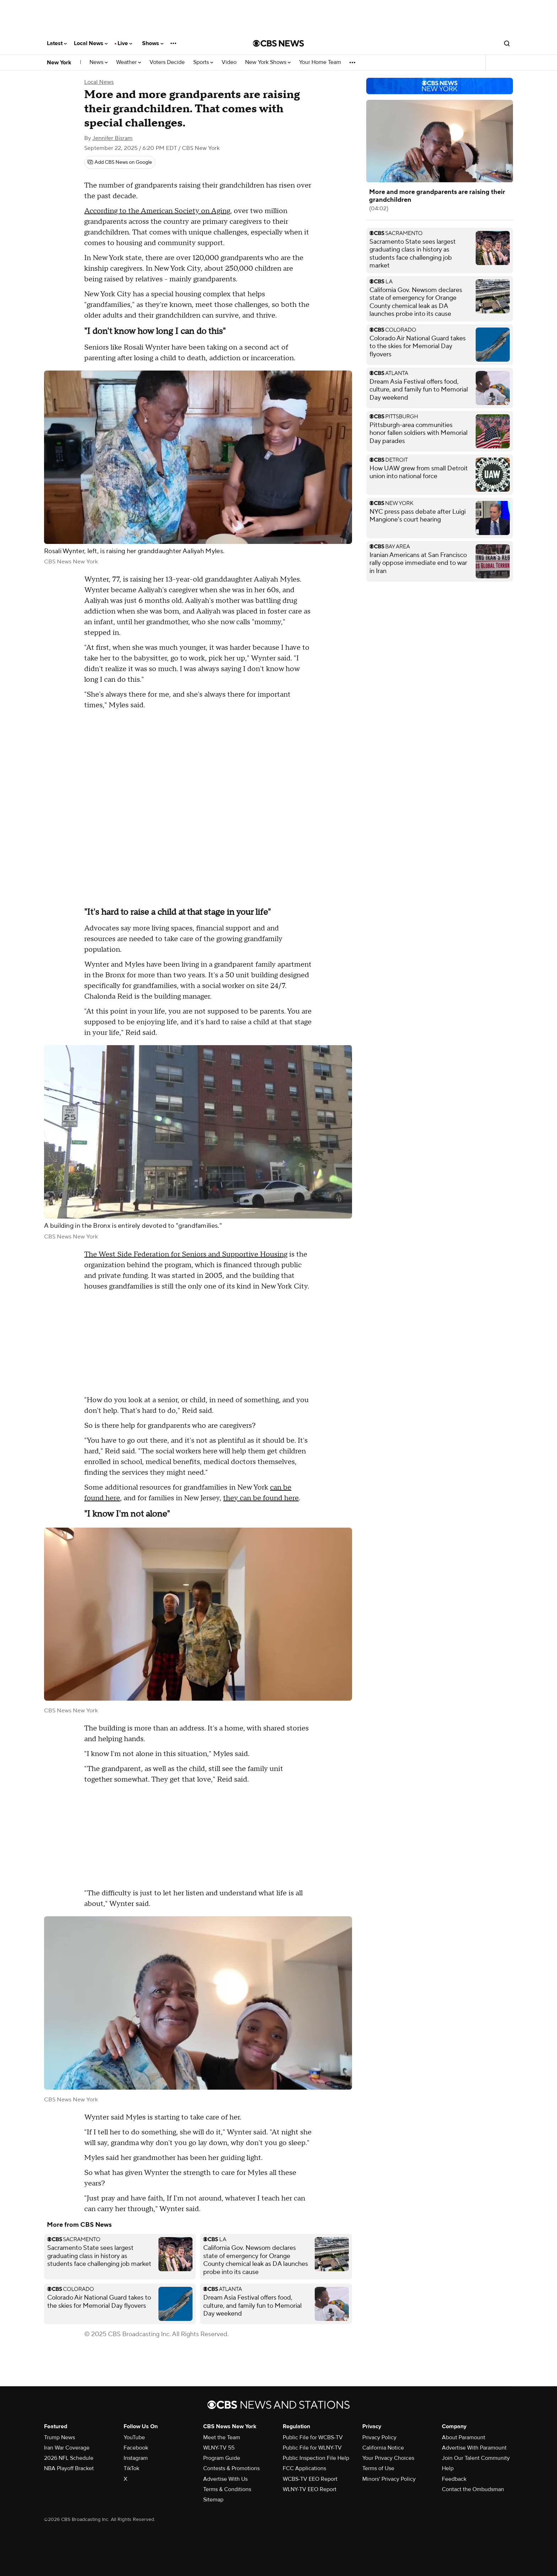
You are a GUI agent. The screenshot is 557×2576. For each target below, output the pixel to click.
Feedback (454, 2479)
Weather (128, 62)
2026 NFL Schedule (68, 2458)
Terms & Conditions (227, 2489)
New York (59, 62)
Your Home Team (320, 62)
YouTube (134, 2437)
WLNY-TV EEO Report (309, 2489)
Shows (152, 43)
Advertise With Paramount (474, 2448)
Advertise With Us (225, 2479)
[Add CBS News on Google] (119, 162)
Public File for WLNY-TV (312, 2448)
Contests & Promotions (231, 2468)
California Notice (383, 2448)
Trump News (59, 2437)
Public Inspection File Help (316, 2458)
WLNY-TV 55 (218, 2448)
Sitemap (213, 2499)
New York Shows (268, 62)
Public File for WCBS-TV (313, 2437)
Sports (203, 62)
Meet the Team (221, 2437)
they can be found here (261, 1498)
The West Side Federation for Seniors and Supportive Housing (185, 1254)
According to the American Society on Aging (157, 211)
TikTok (131, 2468)
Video (229, 62)
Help (448, 2468)
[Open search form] (507, 43)
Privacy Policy (379, 2437)
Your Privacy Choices (388, 2458)
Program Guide (221, 2458)
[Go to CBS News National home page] (278, 43)
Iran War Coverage (67, 2448)
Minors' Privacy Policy (389, 2479)
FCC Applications (304, 2468)
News (99, 62)
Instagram (136, 2458)
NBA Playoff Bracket (69, 2468)
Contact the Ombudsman (473, 2489)
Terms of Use (378, 2468)
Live (125, 43)
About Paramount (463, 2437)
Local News (91, 43)
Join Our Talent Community (476, 2458)
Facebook (136, 2448)
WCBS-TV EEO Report (310, 2479)
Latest (57, 43)
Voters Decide (167, 62)
